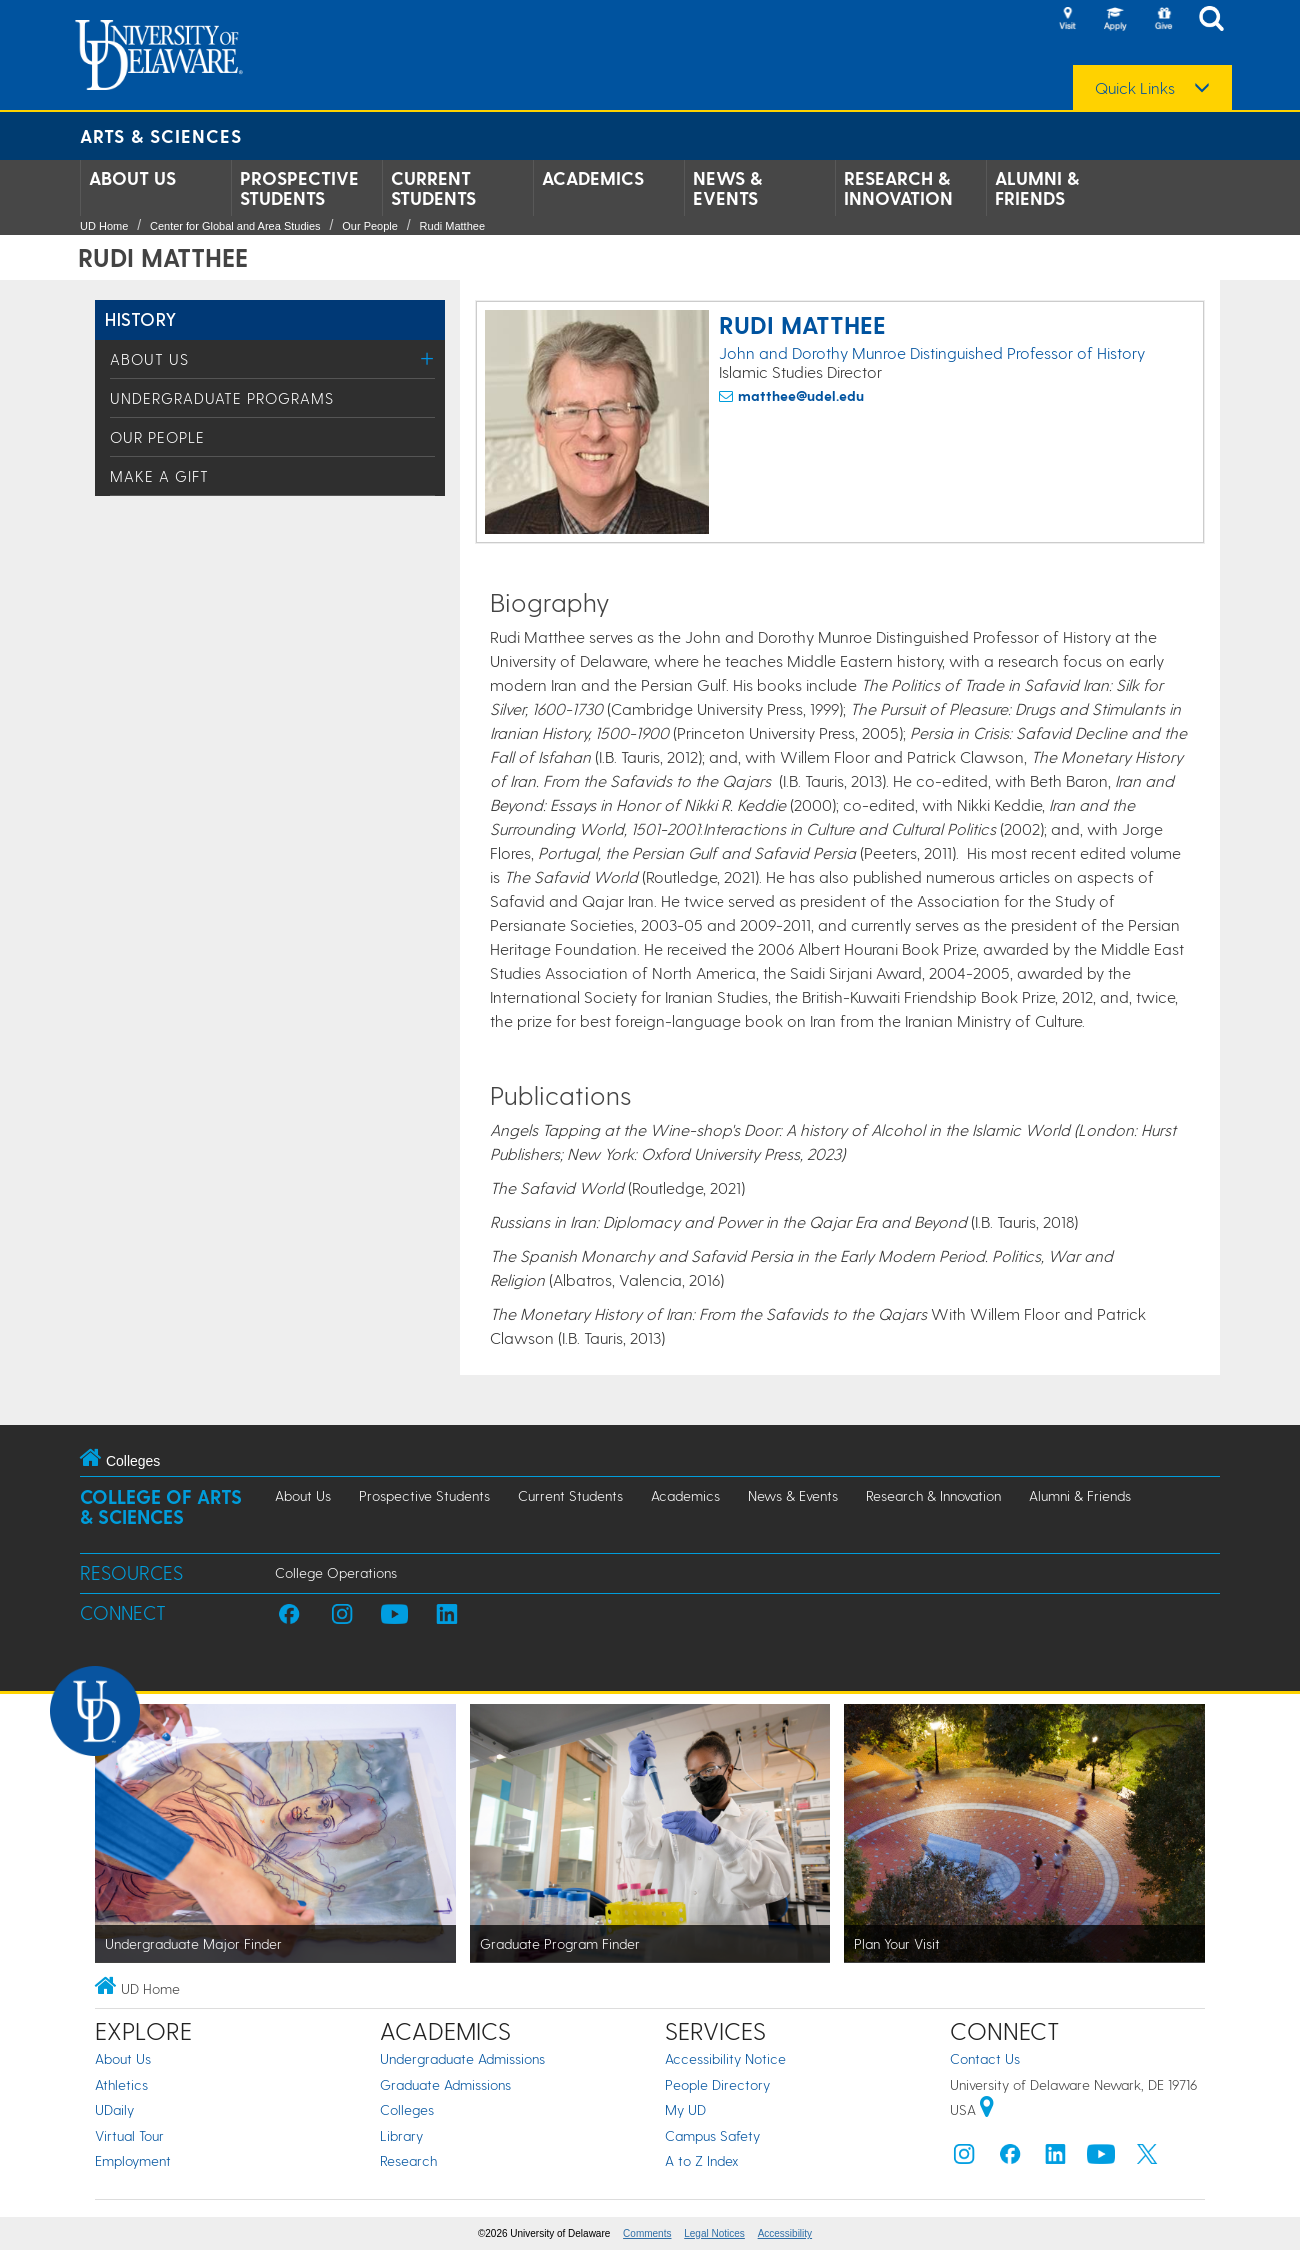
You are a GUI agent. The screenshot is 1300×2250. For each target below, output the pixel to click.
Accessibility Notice (725, 2058)
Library (401, 2135)
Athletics (121, 2084)
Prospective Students (299, 188)
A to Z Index (702, 2160)
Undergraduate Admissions (462, 2058)
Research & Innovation (898, 188)
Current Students (433, 188)
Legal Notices (714, 2233)
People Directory (717, 2084)
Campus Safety (712, 2135)
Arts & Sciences (161, 135)
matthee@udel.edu (801, 395)
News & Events (727, 188)
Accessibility (785, 2233)
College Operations (336, 1572)
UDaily (114, 2109)
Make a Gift (159, 476)
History (141, 318)
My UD (685, 2109)
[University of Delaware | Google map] (987, 2109)
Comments (647, 2233)
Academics (593, 178)
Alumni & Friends (1037, 188)
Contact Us (985, 2058)
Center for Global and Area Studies (235, 226)
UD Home (104, 226)
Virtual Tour (129, 2135)
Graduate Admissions (445, 2084)
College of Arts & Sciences (161, 1506)
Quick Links (1135, 88)
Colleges (407, 2109)
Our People (370, 226)
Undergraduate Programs (222, 398)
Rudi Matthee (452, 226)
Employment (133, 2160)
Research (408, 2160)
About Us (132, 178)
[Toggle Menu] (427, 358)
